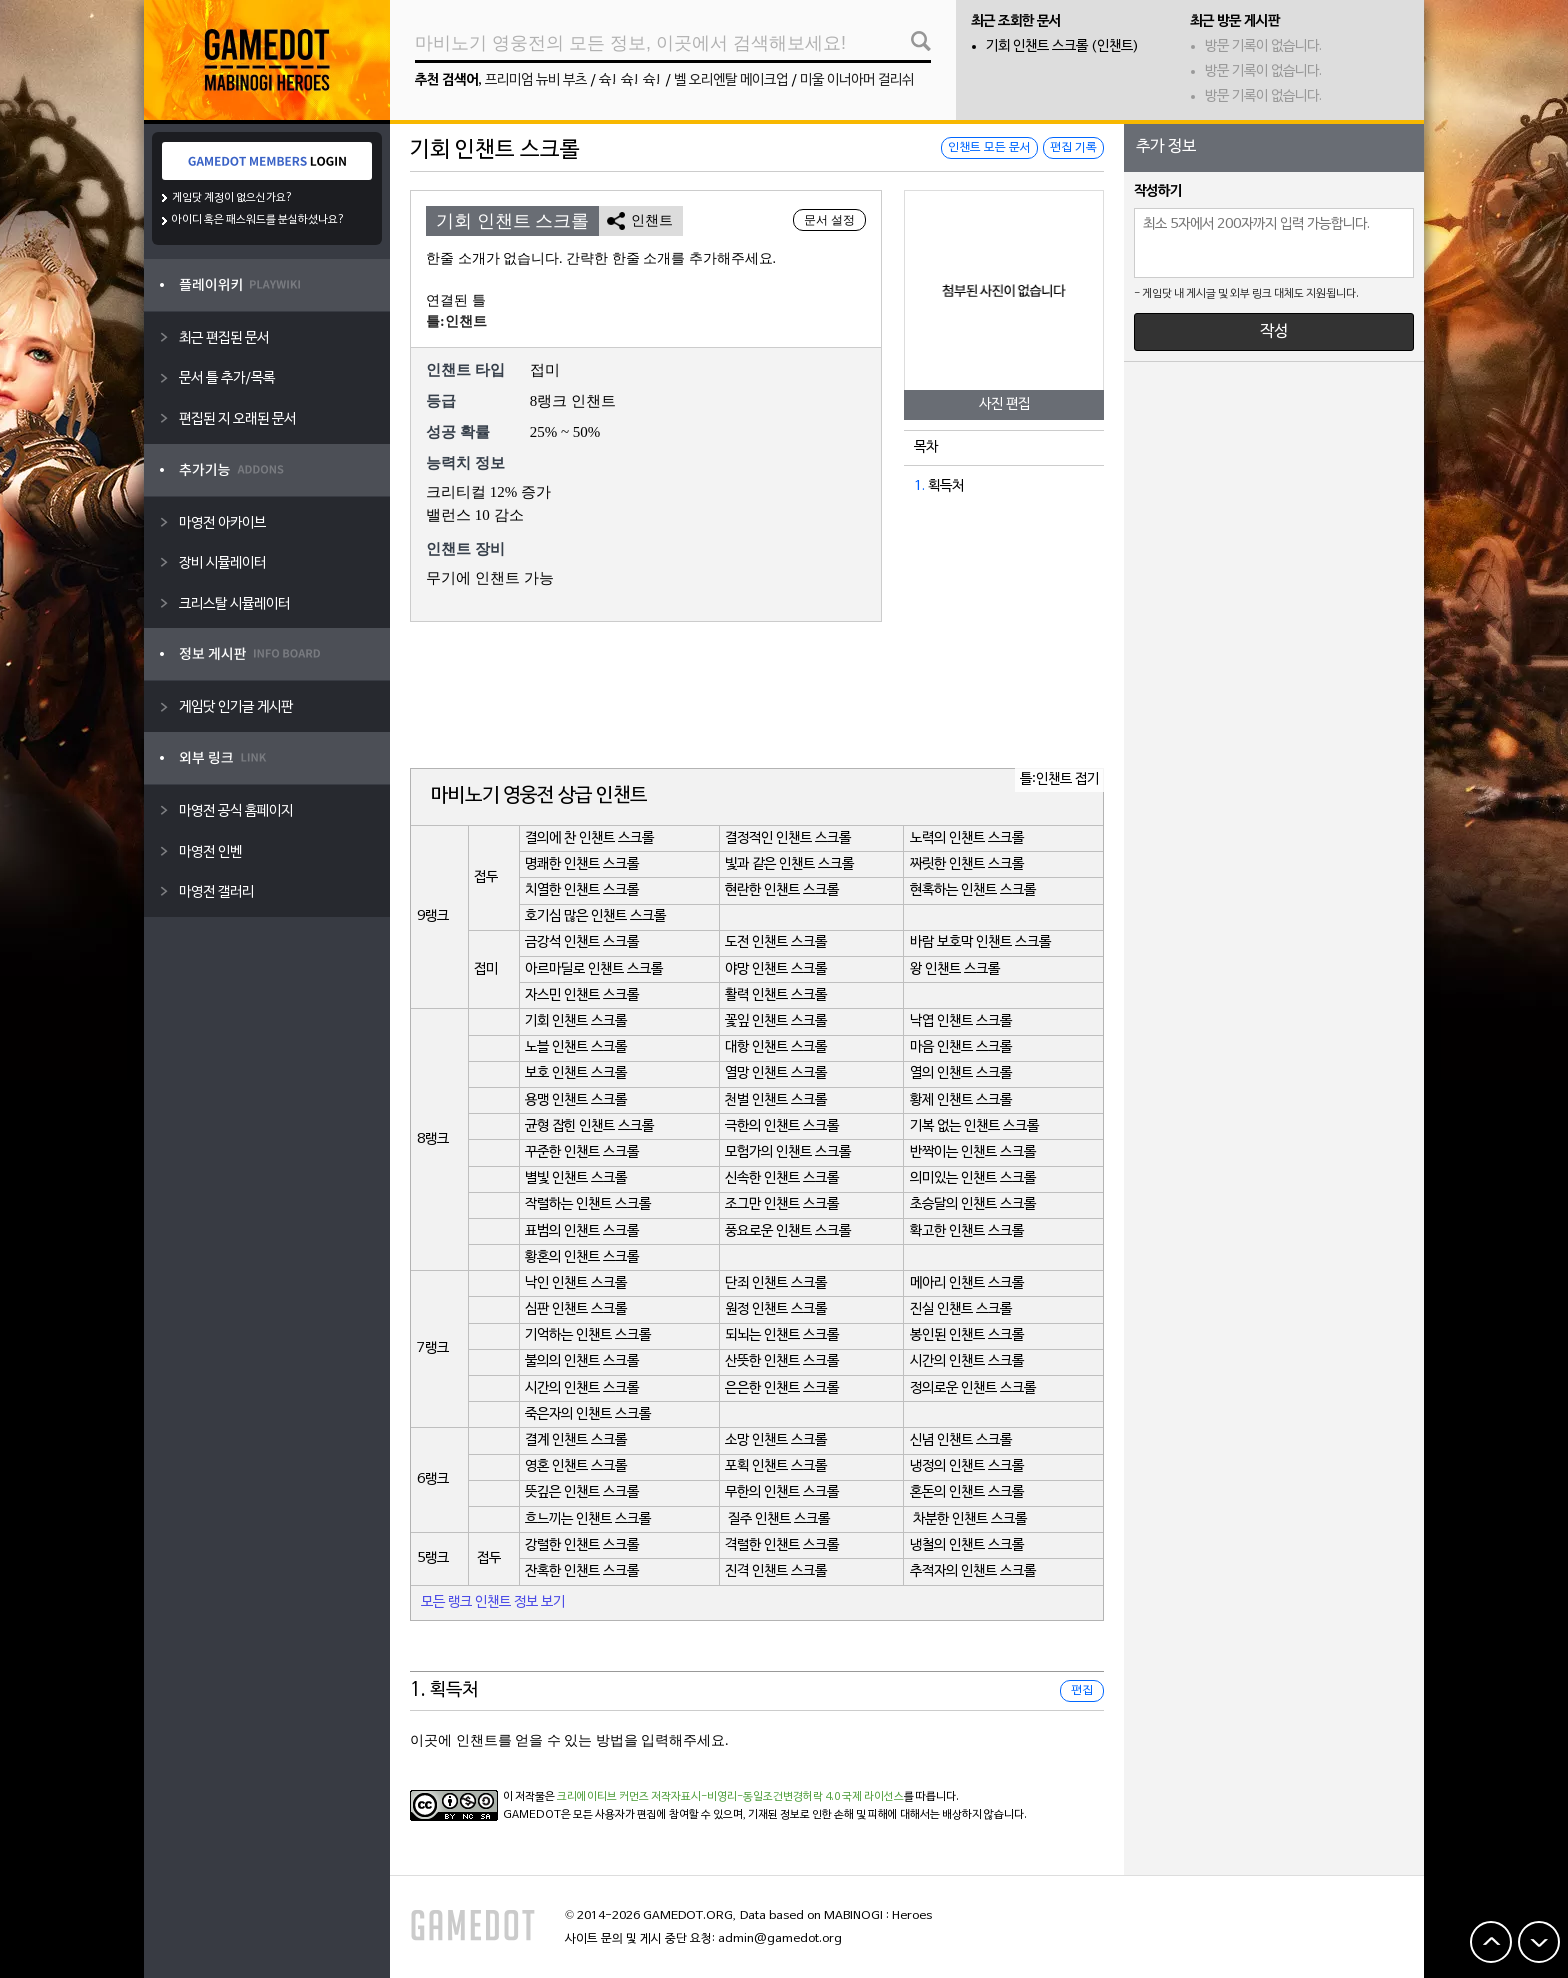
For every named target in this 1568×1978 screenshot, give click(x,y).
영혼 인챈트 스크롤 (576, 1466)
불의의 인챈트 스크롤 (582, 1361)
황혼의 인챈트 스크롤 (582, 1257)
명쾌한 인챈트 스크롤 (582, 864)
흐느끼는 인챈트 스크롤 (588, 1519)
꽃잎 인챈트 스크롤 (776, 1021)
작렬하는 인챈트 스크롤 (588, 1204)
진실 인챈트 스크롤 (961, 1309)
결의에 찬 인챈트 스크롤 (589, 838)
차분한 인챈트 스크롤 (970, 1519)
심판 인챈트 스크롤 (576, 1309)
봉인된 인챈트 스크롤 (967, 1335)
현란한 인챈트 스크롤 (782, 890)
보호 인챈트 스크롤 (576, 1073)
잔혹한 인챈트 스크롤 (582, 1571)
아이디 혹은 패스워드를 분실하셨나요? (258, 220)
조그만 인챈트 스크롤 (782, 1204)
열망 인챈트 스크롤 (776, 1073)
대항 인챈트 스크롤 (776, 1047)
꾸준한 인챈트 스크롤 (582, 1152)
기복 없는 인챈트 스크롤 (974, 1126)
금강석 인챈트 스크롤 (582, 942)
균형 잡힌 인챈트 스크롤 (589, 1126)
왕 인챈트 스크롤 (955, 969)
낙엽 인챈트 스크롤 (961, 1021)
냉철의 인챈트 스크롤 (967, 1545)
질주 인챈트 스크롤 (779, 1519)
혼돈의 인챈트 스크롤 (967, 1492)
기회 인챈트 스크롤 (576, 1021)
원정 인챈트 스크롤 (776, 1309)
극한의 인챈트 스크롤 (782, 1126)
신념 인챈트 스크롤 (961, 1440)
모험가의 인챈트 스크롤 (788, 1152)
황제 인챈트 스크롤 (961, 1100)
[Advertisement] (757, 697)
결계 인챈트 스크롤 (576, 1440)
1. (919, 486)
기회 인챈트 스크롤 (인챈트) (1062, 46)
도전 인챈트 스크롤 (776, 942)
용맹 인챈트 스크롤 (576, 1100)
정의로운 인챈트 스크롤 (973, 1388)
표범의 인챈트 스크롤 (582, 1231)
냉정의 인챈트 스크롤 (967, 1466)
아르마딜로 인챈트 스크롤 (594, 969)
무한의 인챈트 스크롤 (782, 1492)
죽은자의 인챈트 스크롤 (588, 1414)
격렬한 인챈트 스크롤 (782, 1545)
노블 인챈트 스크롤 (576, 1047)
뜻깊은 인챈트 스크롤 (582, 1492)
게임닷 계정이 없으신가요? (232, 198)
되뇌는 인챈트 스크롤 (782, 1335)
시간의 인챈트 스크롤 (967, 1361)
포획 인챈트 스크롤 (776, 1466)
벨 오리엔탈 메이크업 (731, 80)
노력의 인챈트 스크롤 (967, 838)
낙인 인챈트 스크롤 (576, 1283)
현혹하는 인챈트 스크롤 (973, 890)
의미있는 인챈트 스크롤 (973, 1178)
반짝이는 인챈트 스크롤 (973, 1152)
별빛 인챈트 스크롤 (576, 1178)
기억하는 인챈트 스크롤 (588, 1335)
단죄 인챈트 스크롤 (776, 1283)
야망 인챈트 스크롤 (776, 969)
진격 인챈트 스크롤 (776, 1571)
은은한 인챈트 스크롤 (782, 1388)
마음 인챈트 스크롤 (961, 1047)
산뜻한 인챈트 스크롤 (782, 1361)
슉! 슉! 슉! (630, 80)
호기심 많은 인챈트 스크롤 (595, 916)
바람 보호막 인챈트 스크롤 (980, 942)
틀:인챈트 (456, 321)
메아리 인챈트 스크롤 (967, 1283)
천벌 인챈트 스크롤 (776, 1100)
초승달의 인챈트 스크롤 (973, 1204)
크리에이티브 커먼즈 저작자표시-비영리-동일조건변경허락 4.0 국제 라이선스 (730, 1797)
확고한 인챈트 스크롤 (967, 1231)
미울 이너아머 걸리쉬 (857, 80)
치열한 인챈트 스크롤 (582, 890)
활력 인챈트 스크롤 (776, 995)
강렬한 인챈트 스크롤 (582, 1545)
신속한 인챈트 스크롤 (782, 1178)
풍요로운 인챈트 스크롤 (788, 1231)
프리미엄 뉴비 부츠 (536, 80)
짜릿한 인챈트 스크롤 (967, 864)
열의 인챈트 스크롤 (961, 1073)
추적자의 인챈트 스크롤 (973, 1571)
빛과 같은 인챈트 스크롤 (789, 864)
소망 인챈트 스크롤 (776, 1440)
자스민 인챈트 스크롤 (582, 995)
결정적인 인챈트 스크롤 (788, 838)
